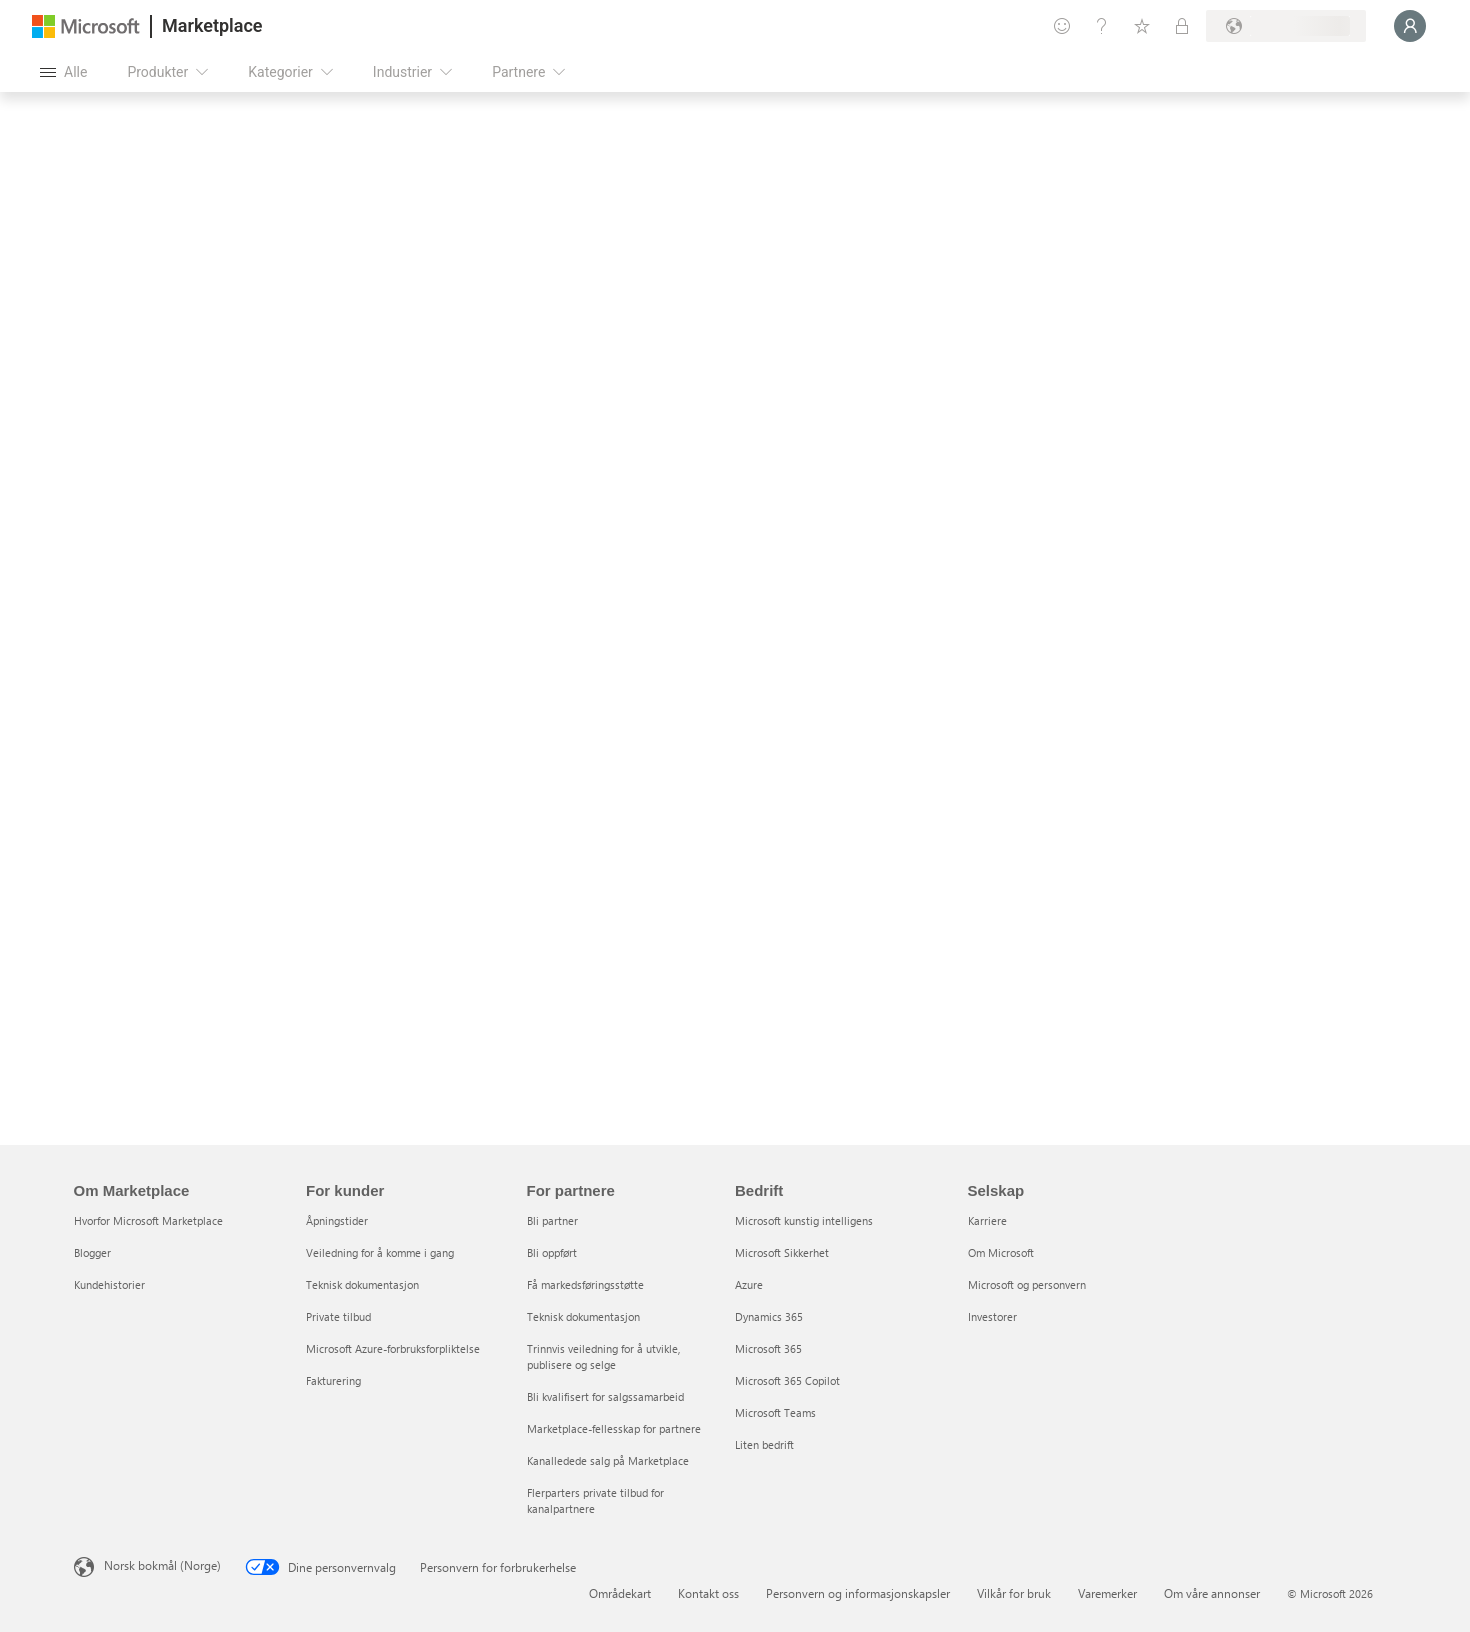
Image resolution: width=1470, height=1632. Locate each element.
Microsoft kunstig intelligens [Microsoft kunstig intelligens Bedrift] (804, 1220)
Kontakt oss (708, 1593)
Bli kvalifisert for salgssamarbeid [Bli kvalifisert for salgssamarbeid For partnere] (605, 1396)
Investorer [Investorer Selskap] (992, 1316)
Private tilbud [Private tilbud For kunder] (338, 1316)
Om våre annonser (1212, 1593)
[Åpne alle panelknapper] (63, 72)
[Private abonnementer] (1182, 26)
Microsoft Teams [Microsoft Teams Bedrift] (775, 1412)
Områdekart (620, 1593)
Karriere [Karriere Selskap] (987, 1220)
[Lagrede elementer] (1142, 26)
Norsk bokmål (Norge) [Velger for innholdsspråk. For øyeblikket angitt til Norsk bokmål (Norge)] (162, 1565)
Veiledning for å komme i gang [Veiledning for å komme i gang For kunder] (380, 1252)
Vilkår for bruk (1014, 1593)
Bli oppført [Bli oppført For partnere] (552, 1252)
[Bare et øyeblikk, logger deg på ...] (1410, 26)
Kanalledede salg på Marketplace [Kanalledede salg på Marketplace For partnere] (608, 1460)
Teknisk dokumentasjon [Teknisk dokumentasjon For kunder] (362, 1284)
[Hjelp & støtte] (1102, 26)
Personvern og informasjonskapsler (858, 1593)
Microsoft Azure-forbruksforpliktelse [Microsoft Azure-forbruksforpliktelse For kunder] (393, 1348)
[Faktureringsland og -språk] (1286, 26)
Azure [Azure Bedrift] (749, 1284)
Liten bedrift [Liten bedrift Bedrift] (764, 1444)
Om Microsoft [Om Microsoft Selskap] (1001, 1252)
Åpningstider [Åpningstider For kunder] (337, 1220)
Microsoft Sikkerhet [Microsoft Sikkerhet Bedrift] (782, 1252)
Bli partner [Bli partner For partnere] (552, 1220)
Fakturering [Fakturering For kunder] (333, 1380)
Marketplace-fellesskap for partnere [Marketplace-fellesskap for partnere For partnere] (614, 1428)
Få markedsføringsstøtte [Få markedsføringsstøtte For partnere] (585, 1284)
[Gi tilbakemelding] (1062, 26)
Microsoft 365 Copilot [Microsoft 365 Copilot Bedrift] (787, 1380)
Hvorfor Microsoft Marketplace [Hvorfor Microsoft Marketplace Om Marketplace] (148, 1220)
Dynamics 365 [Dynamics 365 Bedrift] (769, 1316)
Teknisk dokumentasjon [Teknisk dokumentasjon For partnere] (583, 1316)
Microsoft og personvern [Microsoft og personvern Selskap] (1027, 1284)
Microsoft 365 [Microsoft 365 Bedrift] (768, 1348)
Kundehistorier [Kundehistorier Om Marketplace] (109, 1284)
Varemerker (1107, 1593)
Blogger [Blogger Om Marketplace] (92, 1252)
